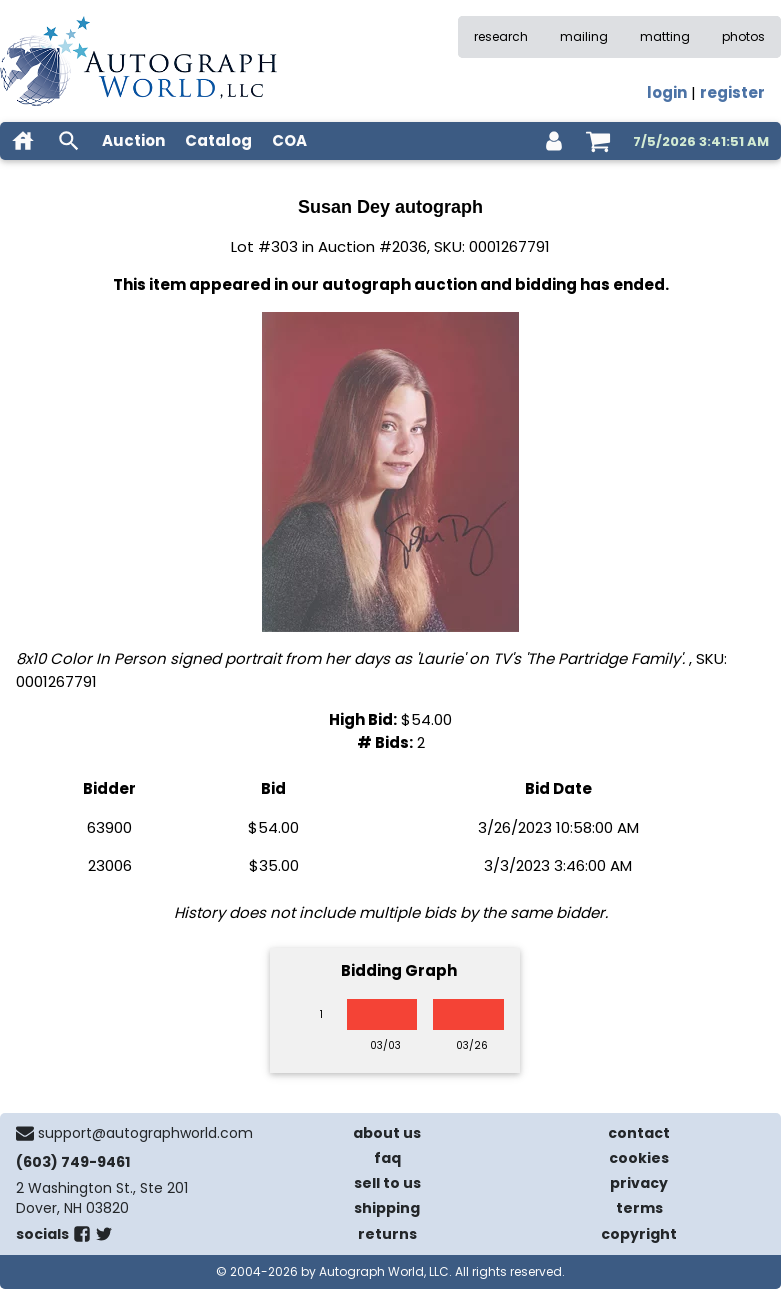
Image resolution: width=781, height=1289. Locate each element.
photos (743, 36)
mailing (584, 36)
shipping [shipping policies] (387, 1208)
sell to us (387, 1183)
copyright (639, 1234)
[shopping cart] (598, 141)
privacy (639, 1183)
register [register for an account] (732, 92)
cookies (639, 1158)
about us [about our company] (387, 1133)
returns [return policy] (387, 1234)
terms (639, 1208)
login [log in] (667, 92)
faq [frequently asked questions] (387, 1158)
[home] (23, 141)
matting (665, 36)
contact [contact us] (639, 1133)
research (501, 36)
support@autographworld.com (145, 1133)
